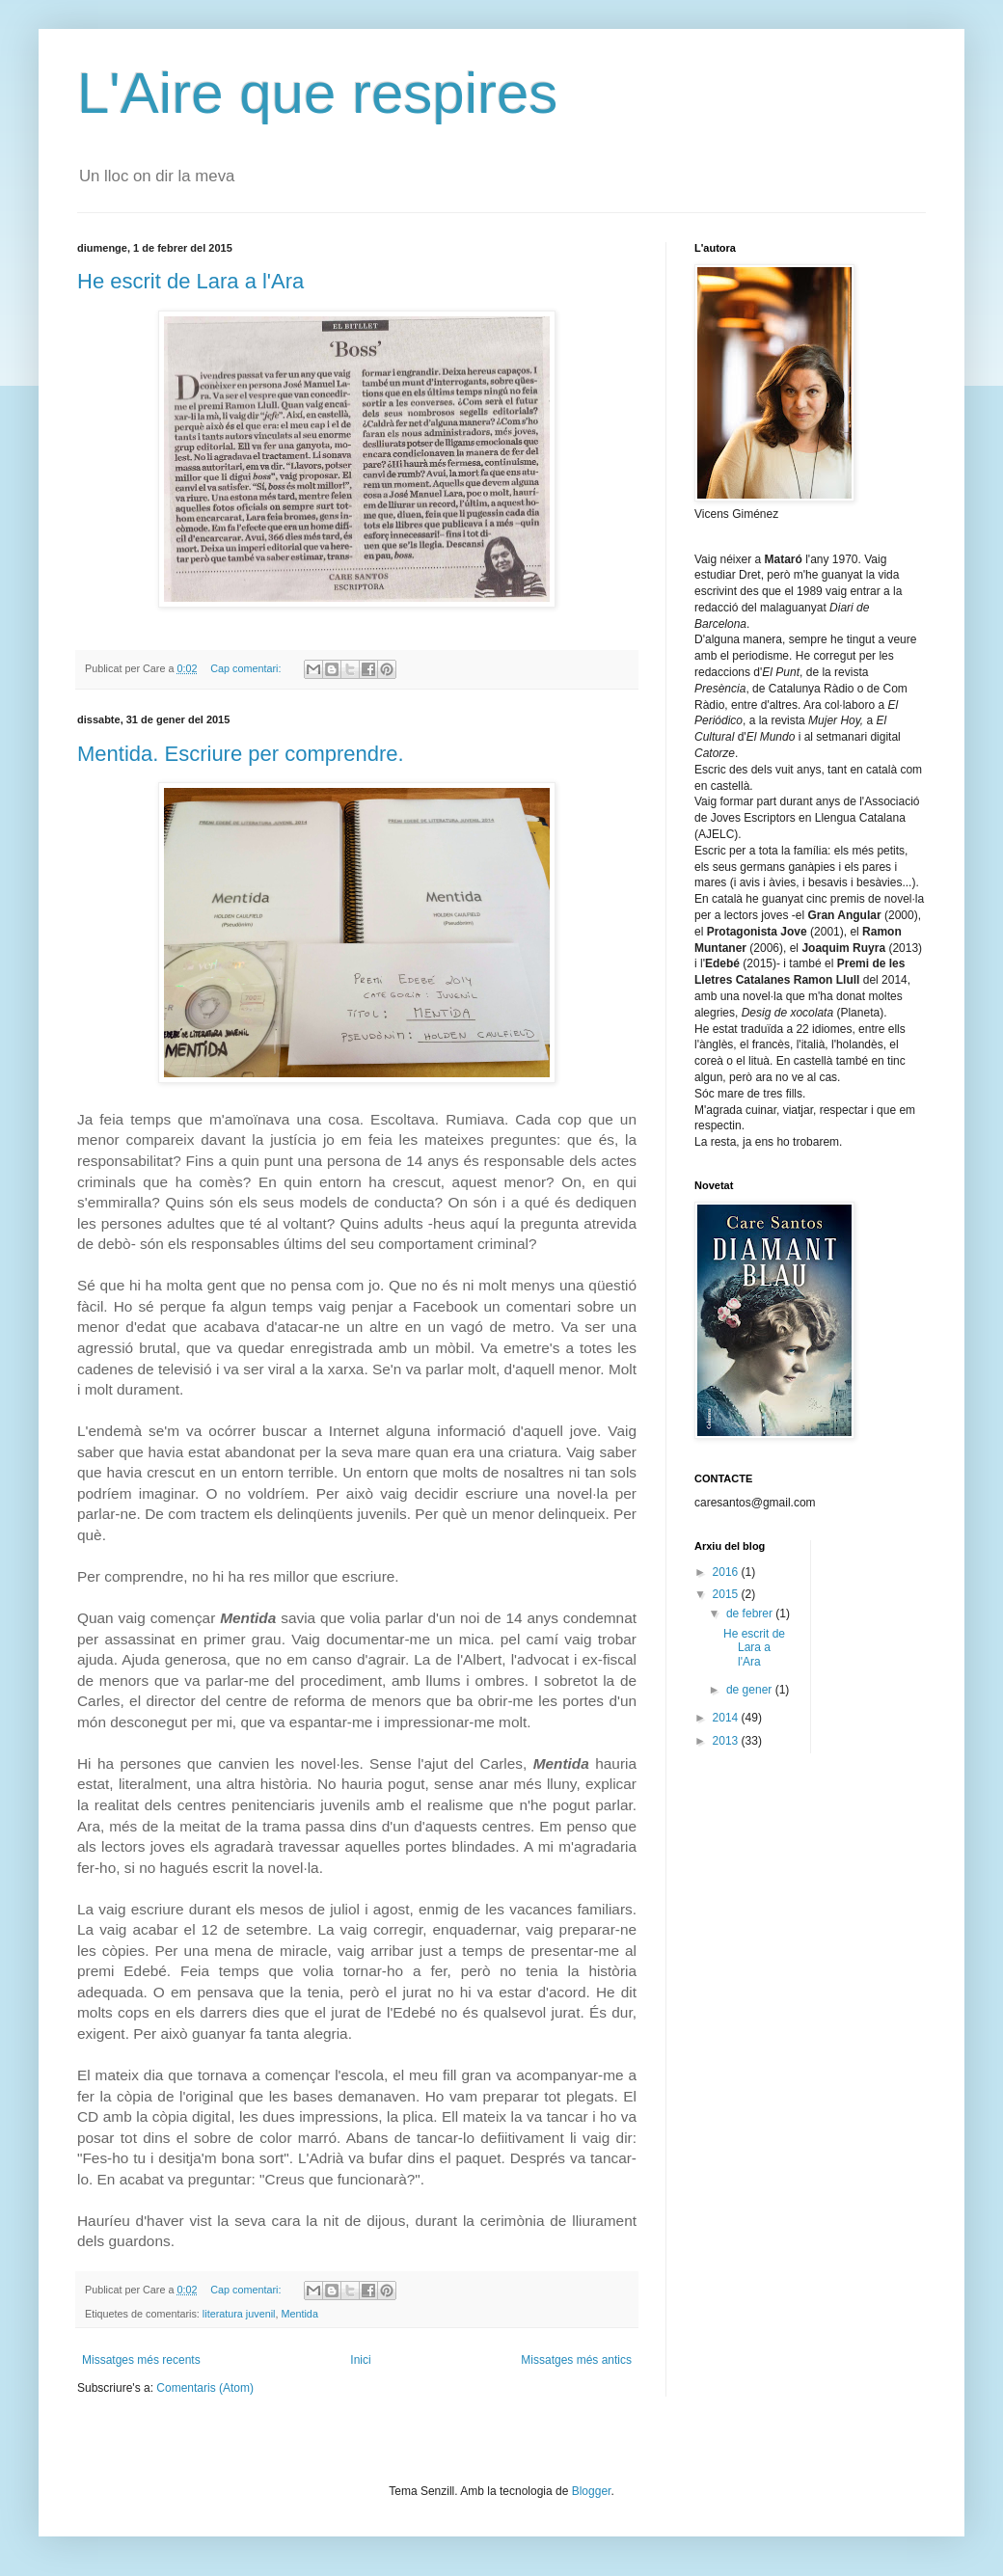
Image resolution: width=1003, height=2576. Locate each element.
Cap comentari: (247, 668)
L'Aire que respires (317, 93)
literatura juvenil (239, 2313)
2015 (727, 1594)
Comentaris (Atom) (205, 2388)
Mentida (299, 2313)
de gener (750, 1689)
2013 (727, 1741)
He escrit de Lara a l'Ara (190, 281)
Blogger (591, 2491)
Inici (360, 2360)
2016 (727, 1572)
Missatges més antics (576, 2360)
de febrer (750, 1613)
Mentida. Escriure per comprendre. (240, 754)
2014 (727, 1717)
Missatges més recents (141, 2360)
